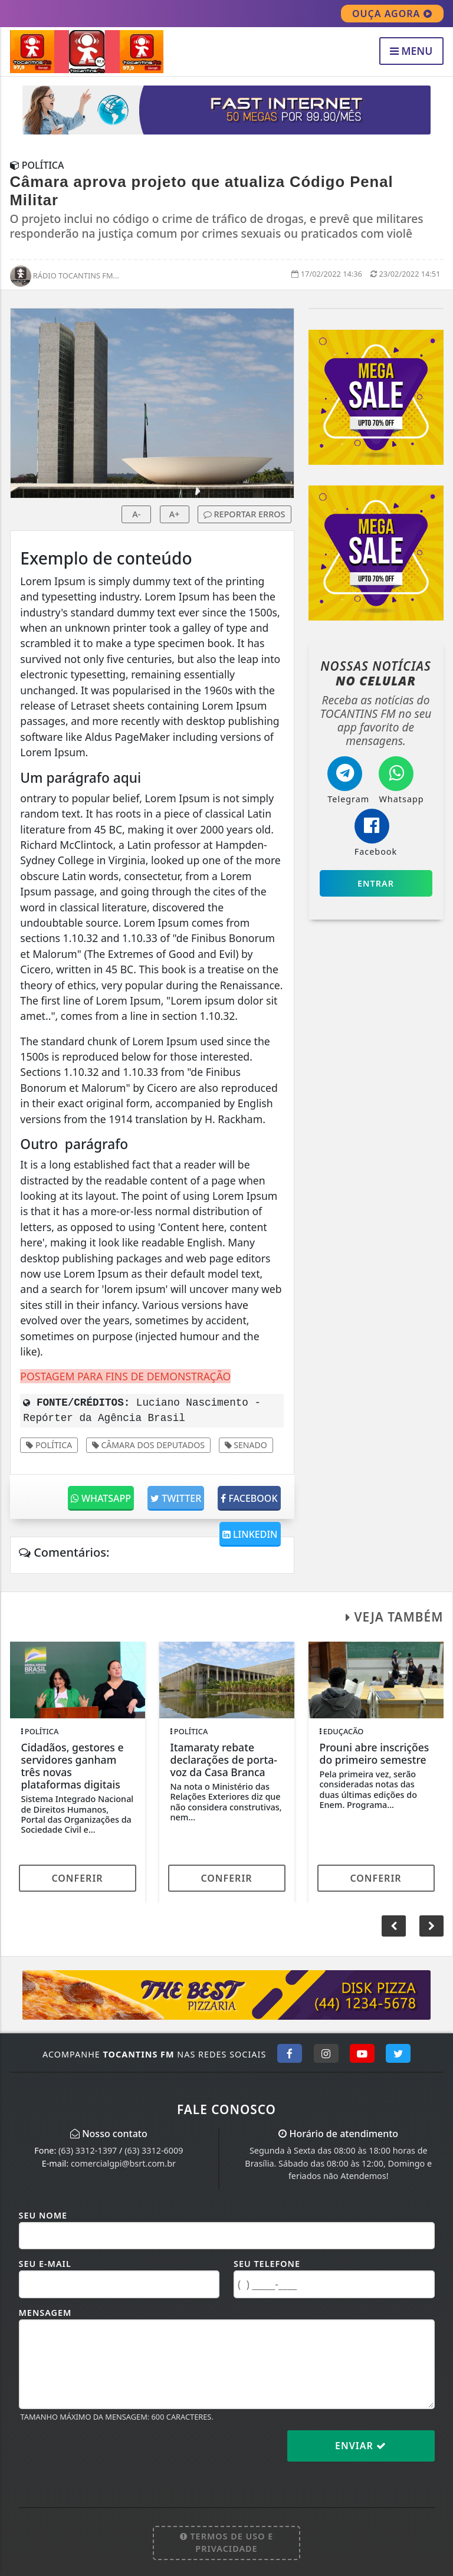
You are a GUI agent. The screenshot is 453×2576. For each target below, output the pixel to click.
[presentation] (108, 2455)
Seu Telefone (267, 2263)
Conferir (77, 1878)
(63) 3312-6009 (153, 2150)
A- (136, 514)
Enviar (360, 2445)
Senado (246, 1445)
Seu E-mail (45, 2263)
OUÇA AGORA (392, 13)
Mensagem (45, 2312)
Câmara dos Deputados (148, 1445)
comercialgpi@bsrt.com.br (123, 2163)
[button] (431, 1926)
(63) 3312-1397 (87, 2150)
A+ (174, 514)
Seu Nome (43, 2215)
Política (49, 1445)
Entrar (375, 883)
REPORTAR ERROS (244, 514)
